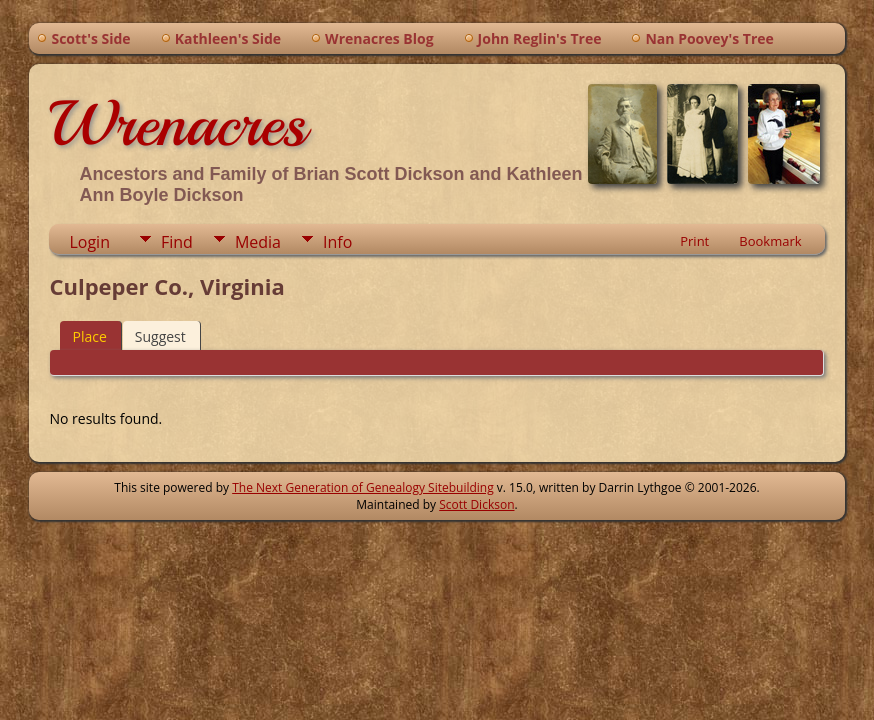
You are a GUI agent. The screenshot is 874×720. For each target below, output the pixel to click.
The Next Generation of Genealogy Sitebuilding (363, 487)
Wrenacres (177, 124)
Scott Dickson (476, 504)
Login (89, 242)
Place (89, 336)
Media (258, 242)
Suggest (160, 336)
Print (694, 241)
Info (337, 242)
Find (177, 242)
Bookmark (770, 241)
